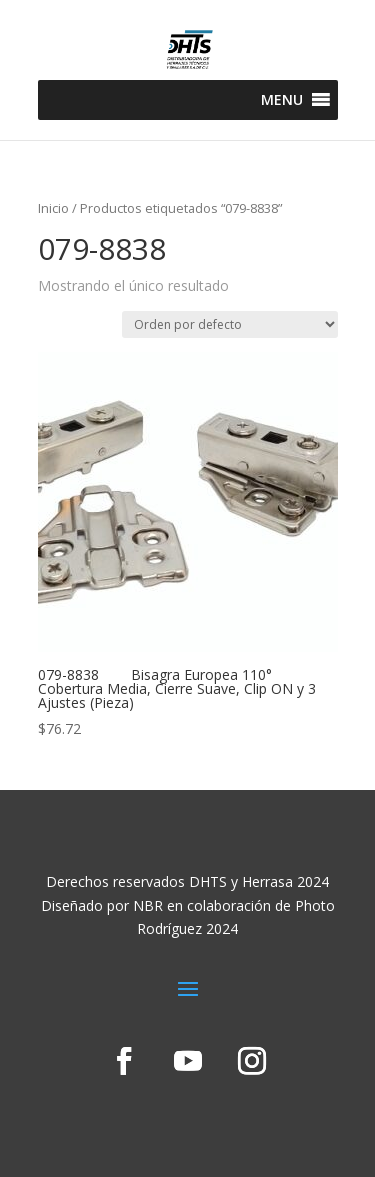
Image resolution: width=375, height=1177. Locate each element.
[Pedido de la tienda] (230, 324)
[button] (282, 100)
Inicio (53, 208)
